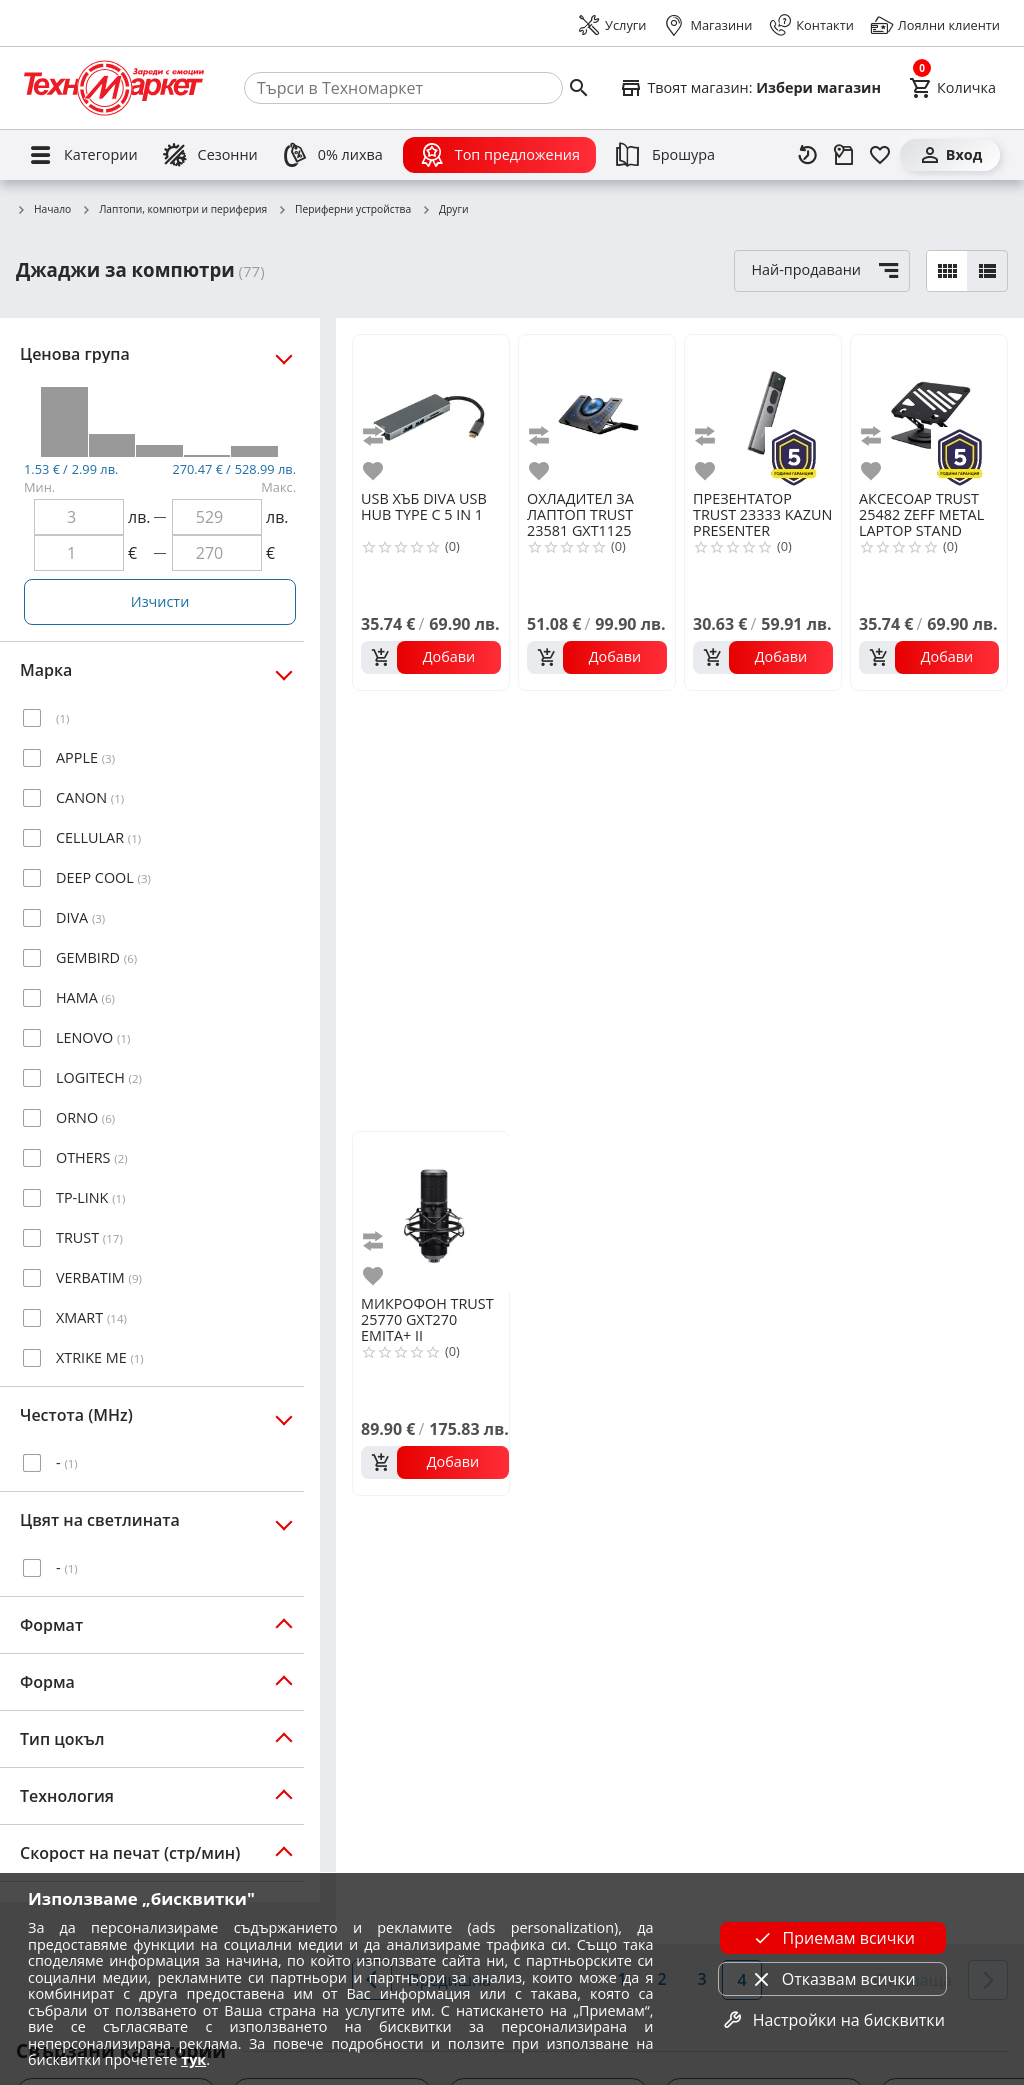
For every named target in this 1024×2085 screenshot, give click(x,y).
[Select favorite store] (750, 88)
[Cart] (952, 88)
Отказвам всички (833, 1979)
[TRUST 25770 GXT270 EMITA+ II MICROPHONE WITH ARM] (435, 1212)
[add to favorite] (376, 471)
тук (193, 2059)
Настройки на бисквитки (833, 2020)
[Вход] (950, 155)
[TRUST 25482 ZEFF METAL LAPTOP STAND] (929, 411)
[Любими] (880, 155)
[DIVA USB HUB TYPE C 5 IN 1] (431, 411)
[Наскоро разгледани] (808, 155)
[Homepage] (114, 88)
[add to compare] (376, 436)
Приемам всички (833, 1938)
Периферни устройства (344, 210)
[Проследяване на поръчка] (844, 155)
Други (444, 210)
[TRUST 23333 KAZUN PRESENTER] (763, 411)
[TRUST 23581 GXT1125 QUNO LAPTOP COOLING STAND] (597, 411)
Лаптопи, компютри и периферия (174, 210)
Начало (43, 210)
